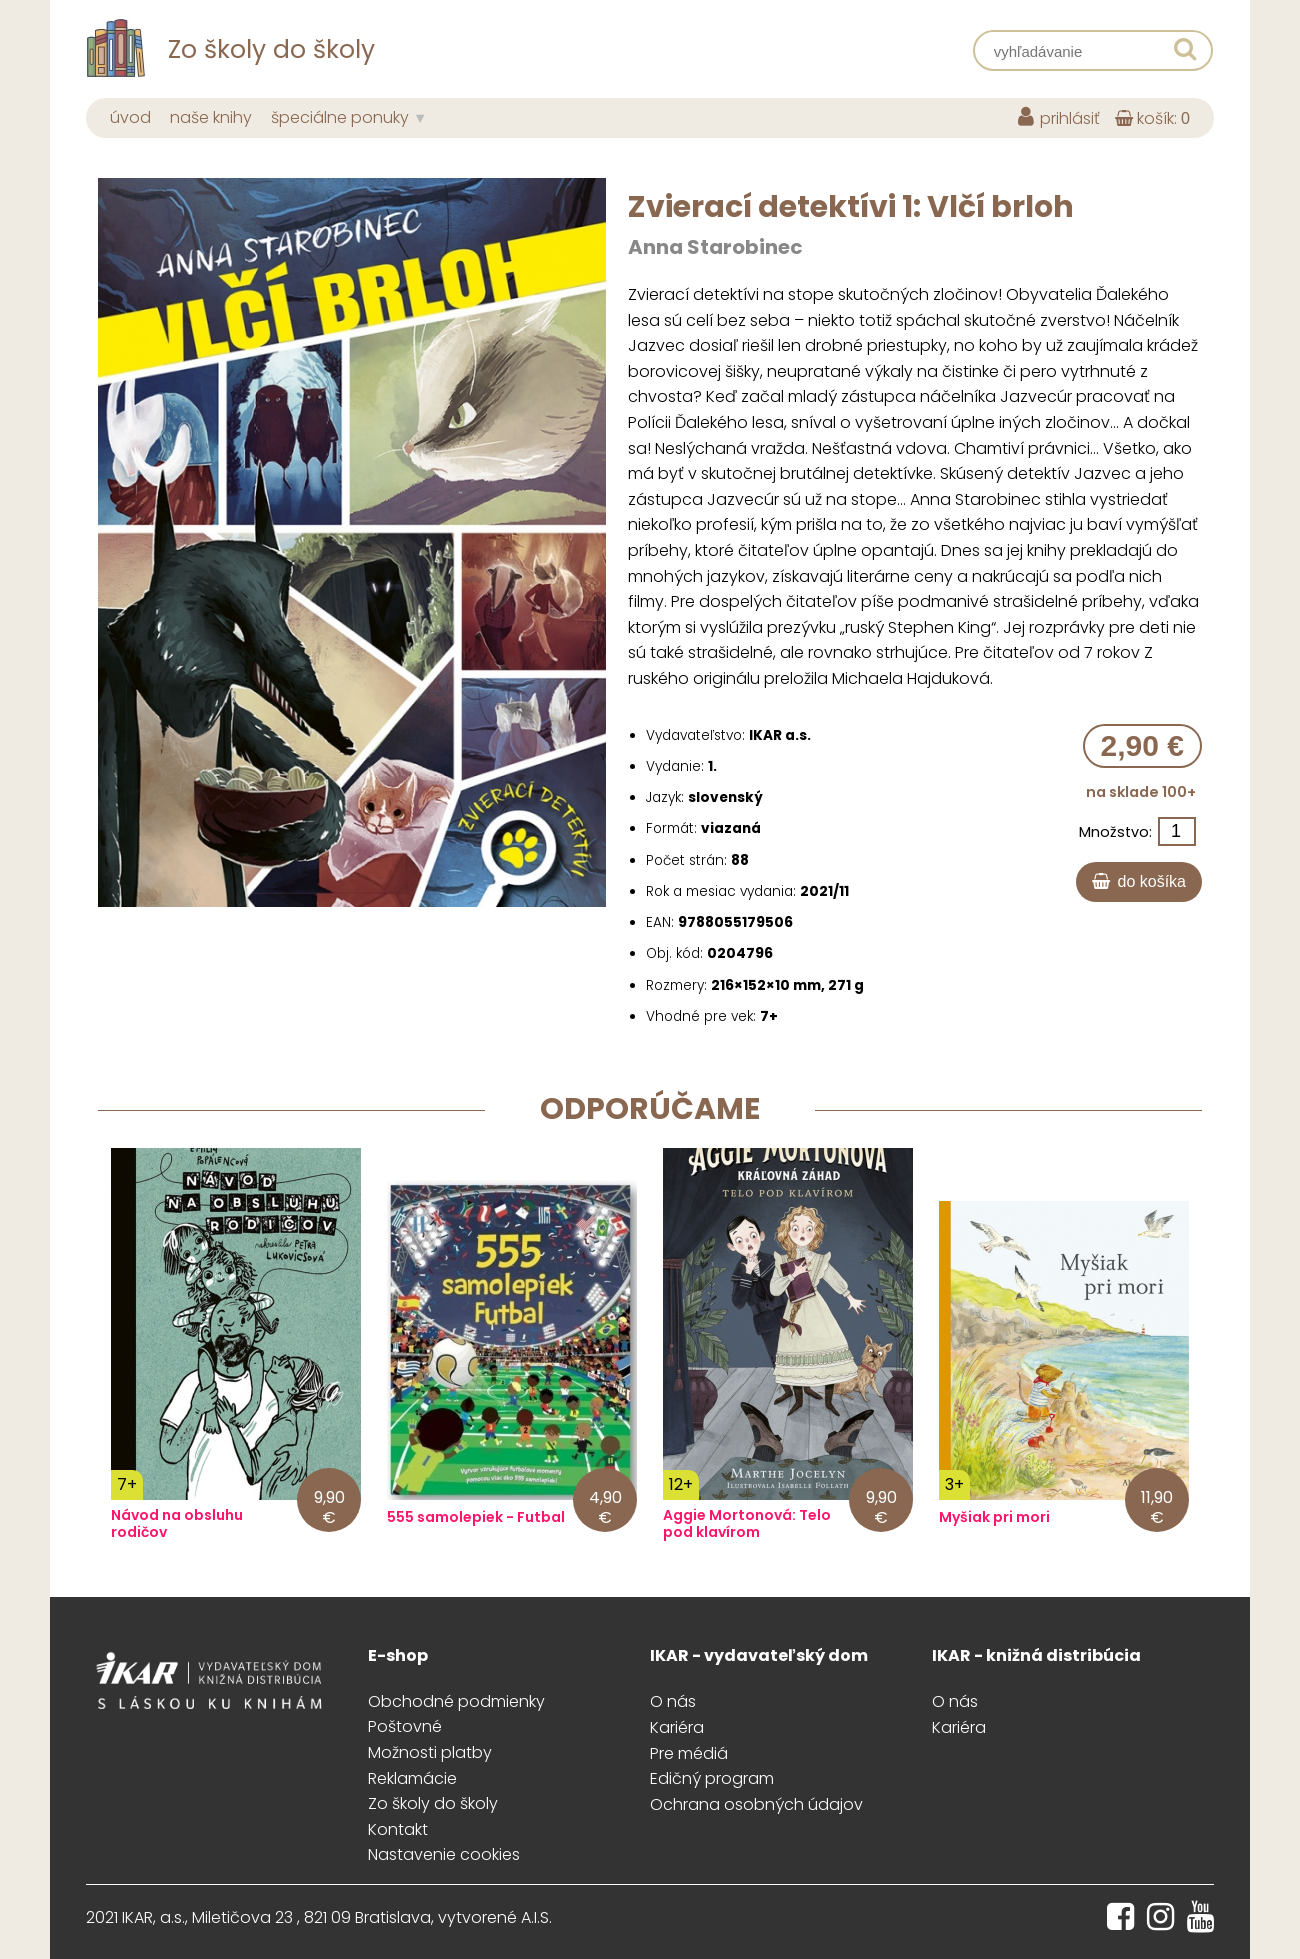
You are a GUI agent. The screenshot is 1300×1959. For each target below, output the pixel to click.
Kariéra (677, 1727)
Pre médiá (689, 1753)
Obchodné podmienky (456, 1701)
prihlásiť (1059, 118)
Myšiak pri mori (994, 1517)
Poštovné (405, 1726)
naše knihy (211, 118)
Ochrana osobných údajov (756, 1804)
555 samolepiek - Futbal (476, 1517)
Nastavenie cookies (444, 1854)
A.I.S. (536, 1917)
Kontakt (398, 1829)
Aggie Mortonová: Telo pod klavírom (747, 1524)
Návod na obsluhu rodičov (177, 1524)
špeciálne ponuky (340, 117)
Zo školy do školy (433, 1803)
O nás (673, 1701)
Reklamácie (412, 1778)
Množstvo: (1115, 832)
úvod (130, 118)
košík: (1152, 118)
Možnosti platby (430, 1752)
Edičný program (712, 1778)
